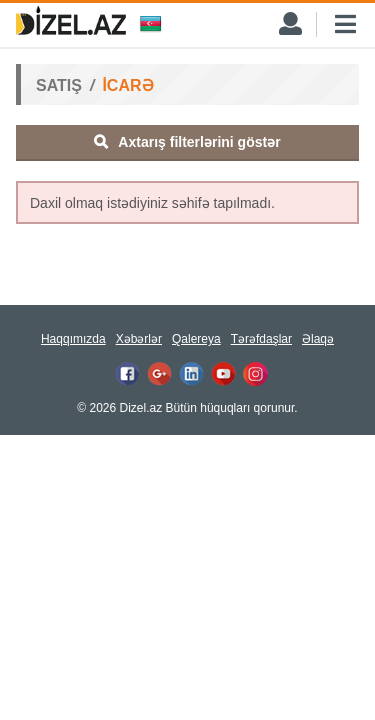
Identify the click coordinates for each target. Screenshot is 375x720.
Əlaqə (318, 339)
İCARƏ (127, 85)
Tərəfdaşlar (261, 339)
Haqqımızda (73, 339)
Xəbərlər (139, 339)
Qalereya (196, 339)
